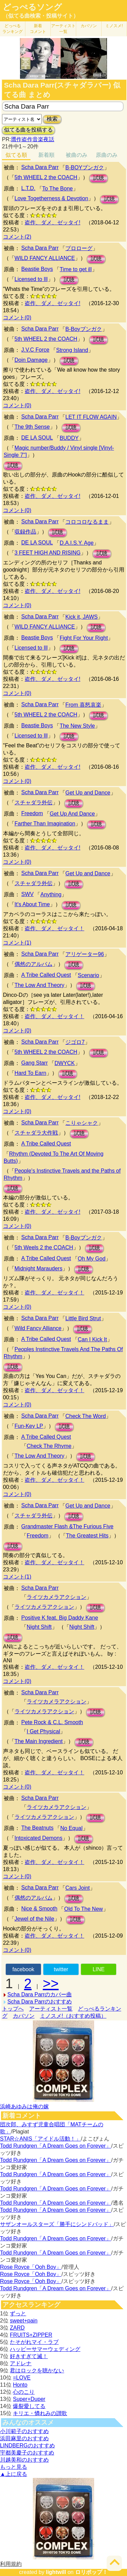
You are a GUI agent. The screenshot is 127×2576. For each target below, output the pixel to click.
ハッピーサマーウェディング (45, 2349)
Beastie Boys (37, 269)
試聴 (98, 178)
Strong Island (72, 350)
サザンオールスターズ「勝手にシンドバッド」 (57, 2224)
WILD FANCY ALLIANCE (45, 258)
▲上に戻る (13, 2474)
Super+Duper (29, 2399)
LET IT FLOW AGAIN (91, 417)
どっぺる (12, 28)
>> (51, 1983)
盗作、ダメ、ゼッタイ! (52, 222)
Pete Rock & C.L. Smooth (52, 1722)
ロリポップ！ (91, 2572)
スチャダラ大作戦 (36, 1133)
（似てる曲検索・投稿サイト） (41, 16)
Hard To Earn (30, 1073)
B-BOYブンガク (84, 167)
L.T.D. (28, 188)
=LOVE (21, 2378)
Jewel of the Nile (34, 1919)
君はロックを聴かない (37, 2370)
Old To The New (83, 1909)
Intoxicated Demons (38, 1838)
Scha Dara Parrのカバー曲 (39, 1994)
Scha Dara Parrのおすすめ (39, 2001)
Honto (20, 2385)
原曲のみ (107, 155)
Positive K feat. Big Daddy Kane (59, 1618)
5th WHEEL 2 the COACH (46, 177)
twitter (61, 1969)
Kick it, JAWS (81, 617)
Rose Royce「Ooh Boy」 (30, 2267)
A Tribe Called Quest (46, 975)
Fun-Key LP (29, 1426)
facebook (23, 1969)
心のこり (24, 2392)
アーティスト (63, 28)
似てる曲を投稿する (28, 130)
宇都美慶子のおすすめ (27, 2453)
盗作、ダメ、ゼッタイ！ (54, 928)
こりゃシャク (81, 1123)
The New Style (77, 726)
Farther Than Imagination (45, 823)
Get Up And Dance (72, 814)
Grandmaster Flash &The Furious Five (67, 1526)
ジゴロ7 (75, 1042)
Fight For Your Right (84, 638)
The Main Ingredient (39, 1741)
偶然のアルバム (33, 964)
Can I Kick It (92, 1339)
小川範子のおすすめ (24, 2431)
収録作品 (25, 532)
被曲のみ (76, 155)
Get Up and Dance (87, 793)
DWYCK (65, 1063)
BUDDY (69, 438)
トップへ (13, 2009)
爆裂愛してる (29, 2406)
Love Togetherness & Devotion (51, 198)
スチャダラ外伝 (33, 802)
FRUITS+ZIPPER (31, 2335)
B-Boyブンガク (83, 329)
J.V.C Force (35, 350)
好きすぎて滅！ (29, 2356)
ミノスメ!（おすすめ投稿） (73, 2016)
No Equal (71, 1828)
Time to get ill (76, 269)
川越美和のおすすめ (24, 2460)
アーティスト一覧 (50, 2009)
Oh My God (92, 1259)
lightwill (56, 2572)
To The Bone (57, 188)
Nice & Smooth (39, 1908)
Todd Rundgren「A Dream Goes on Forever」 (55, 2146)
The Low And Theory (39, 985)
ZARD (17, 2328)
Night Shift (39, 1627)
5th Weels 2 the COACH (44, 1247)
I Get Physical (43, 1731)
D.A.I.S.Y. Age (76, 543)
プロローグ (78, 248)
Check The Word (85, 1416)
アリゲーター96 (84, 954)
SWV (27, 894)
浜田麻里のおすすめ (24, 2438)
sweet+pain (23, 2320)
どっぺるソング (32, 7)
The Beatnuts (37, 1828)
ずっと (18, 2313)
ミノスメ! (114, 25)
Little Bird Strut (83, 1318)
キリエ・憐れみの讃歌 (40, 2413)
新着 (38, 28)
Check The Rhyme (49, 1446)
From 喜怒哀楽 (83, 705)
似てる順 (16, 155)
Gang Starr (34, 1063)
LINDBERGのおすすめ (27, 2445)
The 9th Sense (32, 427)
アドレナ (20, 2363)
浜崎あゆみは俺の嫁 (24, 2106)
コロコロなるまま (87, 522)
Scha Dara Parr (40, 167)
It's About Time (32, 904)
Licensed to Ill (31, 279)
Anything (50, 894)
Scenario (88, 975)
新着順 (46, 155)
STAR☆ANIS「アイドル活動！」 (40, 2139)
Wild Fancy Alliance (38, 1328)
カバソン (89, 25)
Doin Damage (31, 360)
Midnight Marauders (38, 1268)
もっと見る (13, 2467)
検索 (52, 119)
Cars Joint (77, 1888)
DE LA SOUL (37, 438)
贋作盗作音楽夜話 (32, 139)
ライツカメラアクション (56, 1597)
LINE (98, 1969)
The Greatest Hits (87, 1535)
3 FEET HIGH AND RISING (48, 553)
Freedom (32, 813)
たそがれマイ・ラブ (34, 2342)
